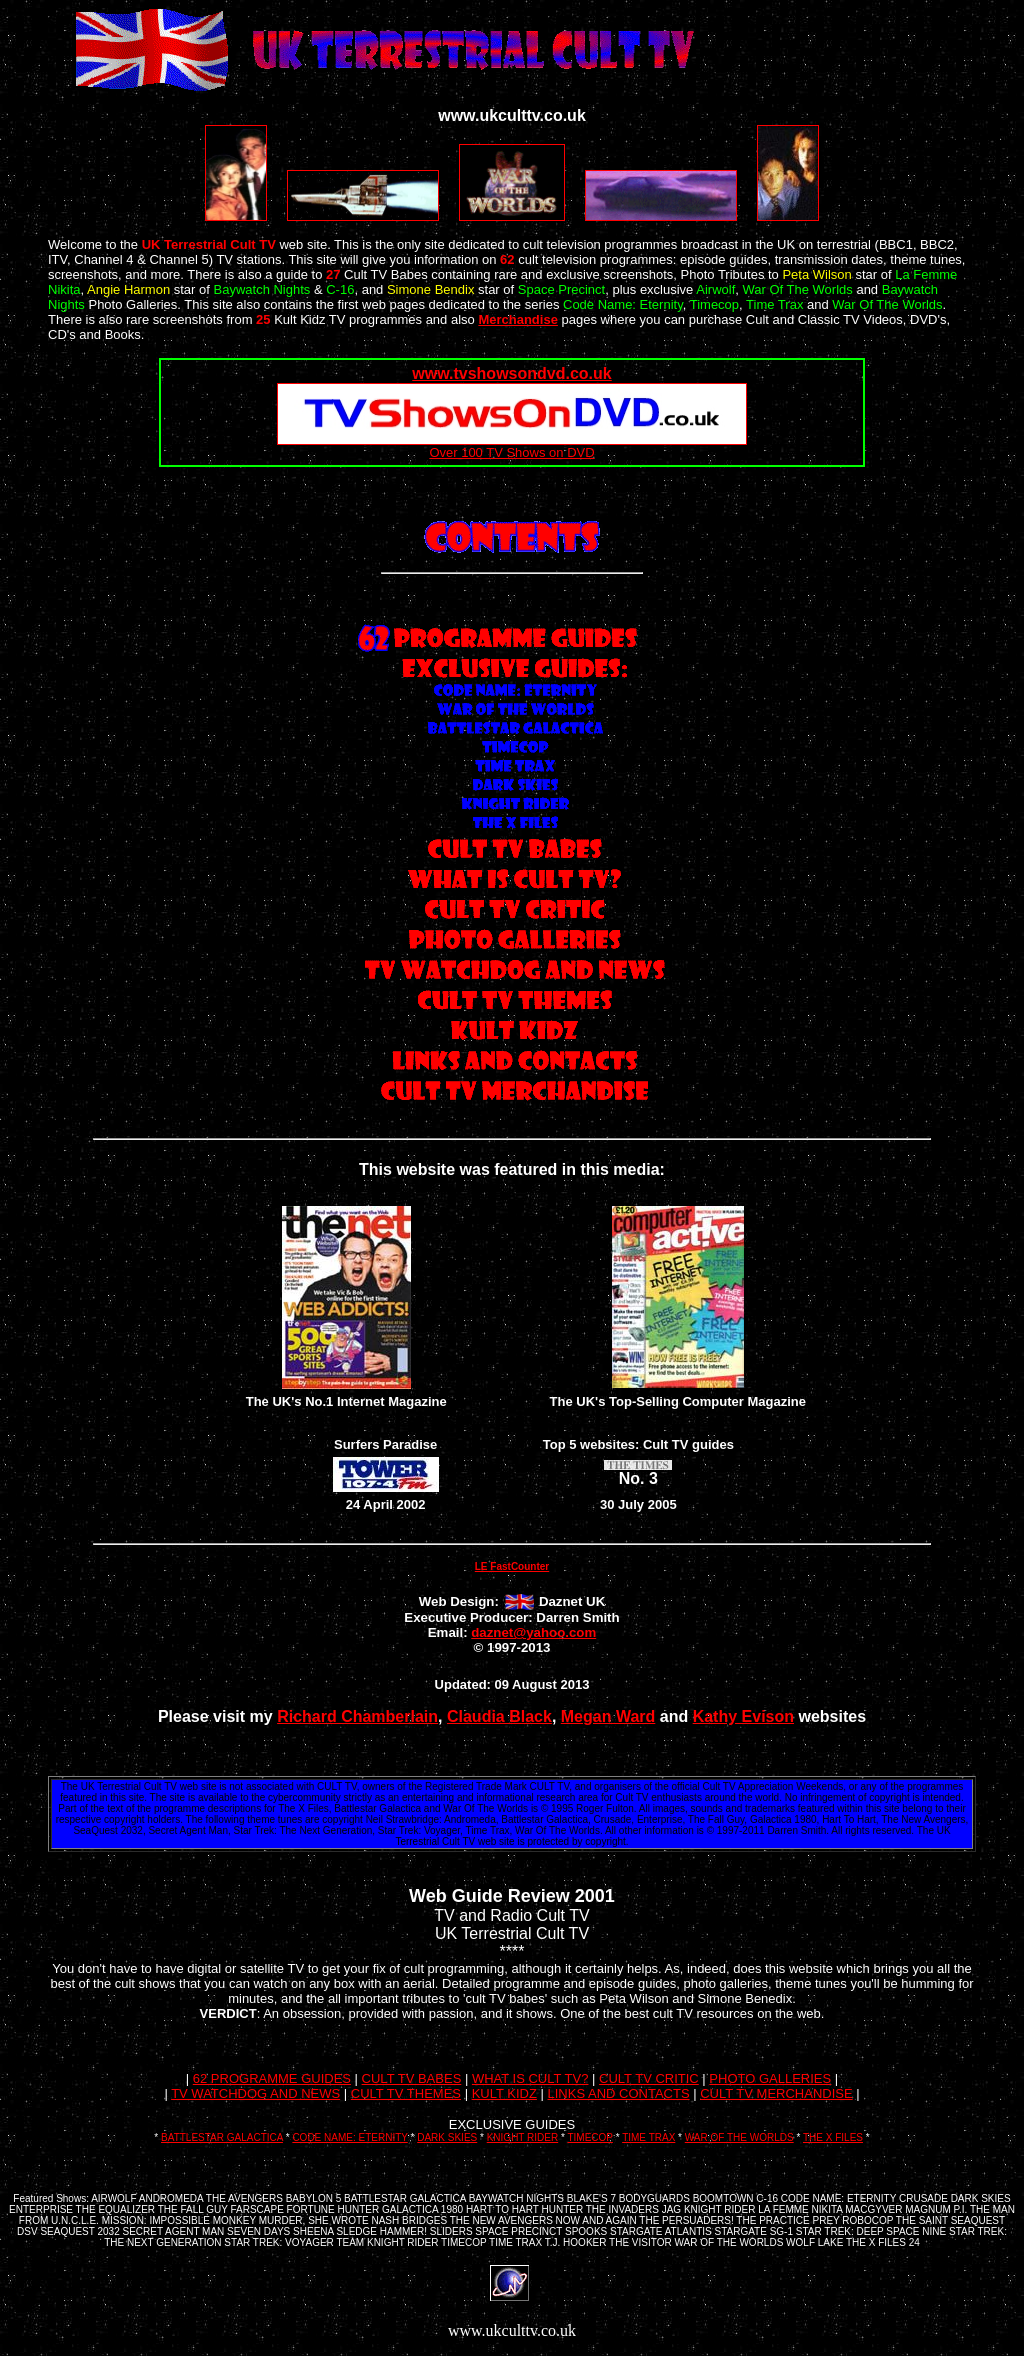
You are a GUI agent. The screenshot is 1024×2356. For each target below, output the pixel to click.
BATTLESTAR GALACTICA (222, 2137)
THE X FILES (833, 2137)
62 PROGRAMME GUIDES (272, 2078)
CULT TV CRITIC (649, 2078)
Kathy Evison (743, 1716)
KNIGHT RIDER (523, 2137)
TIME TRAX (648, 2137)
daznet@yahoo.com (533, 1632)
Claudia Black (499, 1716)
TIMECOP (589, 2137)
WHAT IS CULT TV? (530, 2078)
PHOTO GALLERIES (770, 2078)
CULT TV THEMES (406, 2093)
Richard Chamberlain (357, 1716)
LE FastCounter (512, 1566)
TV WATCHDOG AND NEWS (255, 2093)
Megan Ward (608, 1716)
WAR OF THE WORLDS (739, 2137)
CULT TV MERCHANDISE (776, 2093)
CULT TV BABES (412, 2078)
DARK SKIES (447, 2137)
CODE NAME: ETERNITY (349, 2137)
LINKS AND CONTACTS (619, 2093)
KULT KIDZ (504, 2093)
